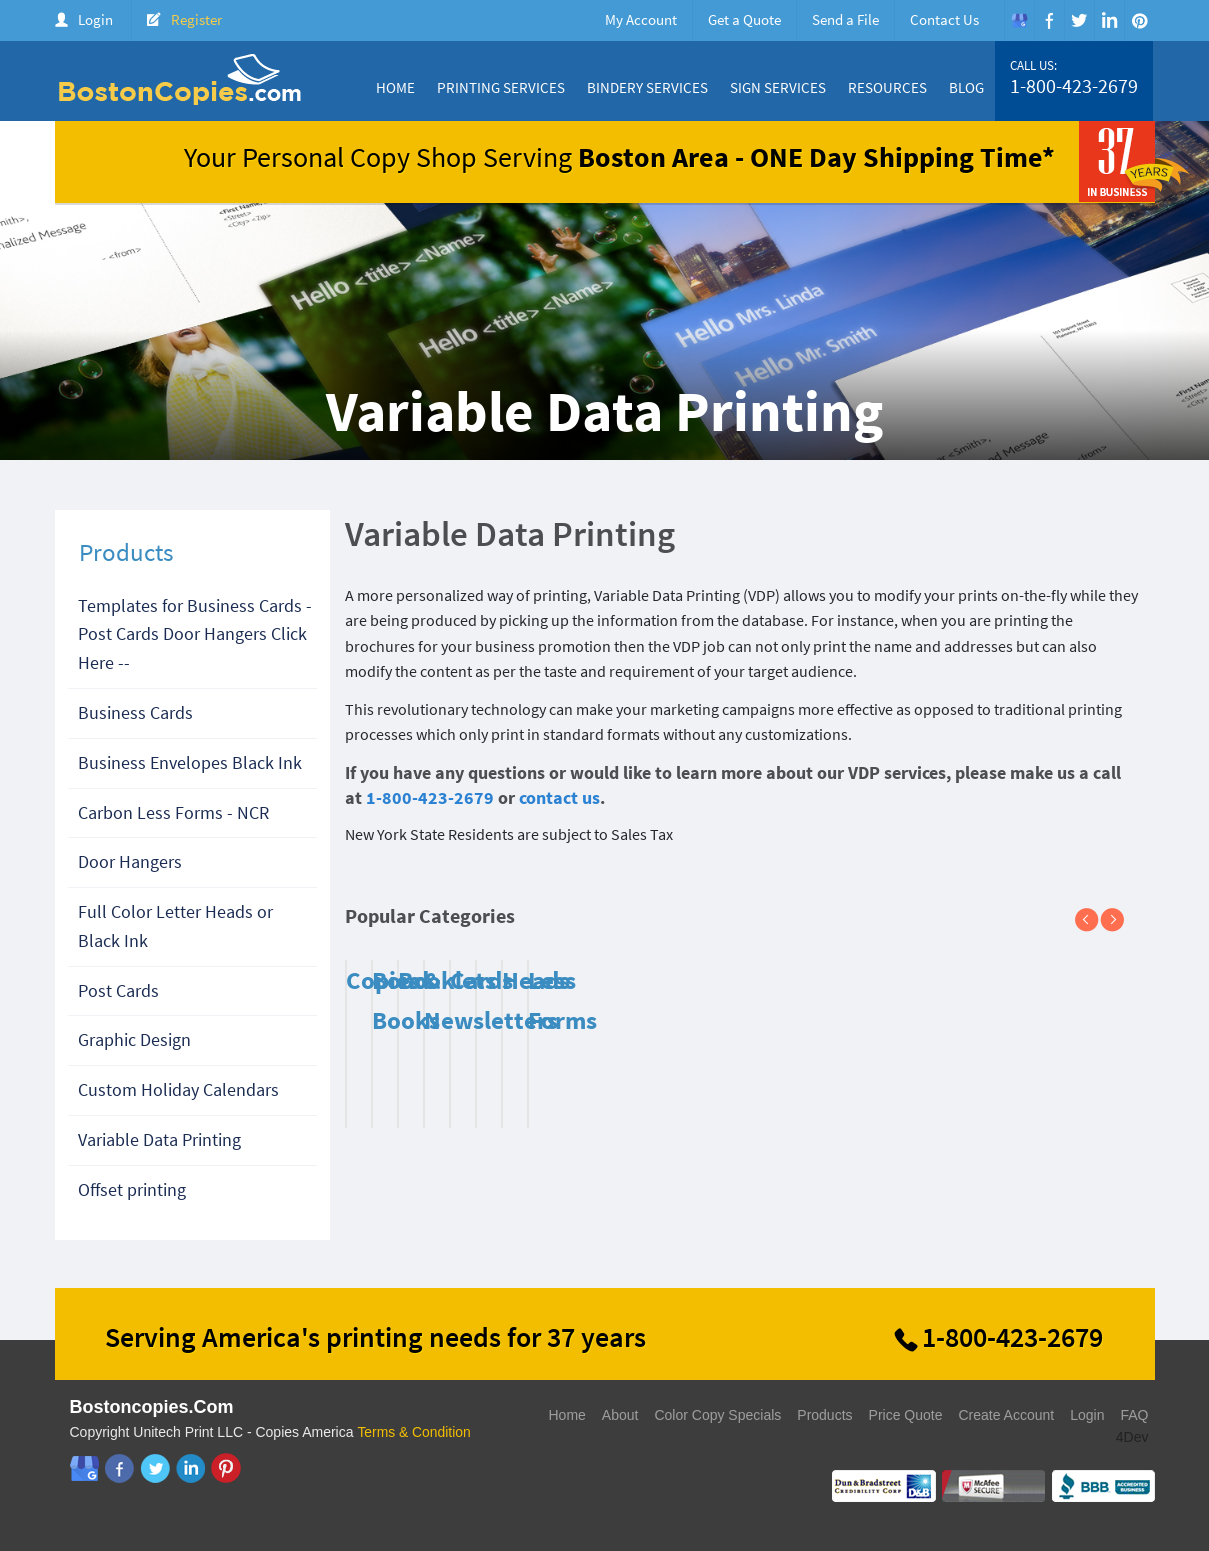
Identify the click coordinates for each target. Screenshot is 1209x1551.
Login (95, 19)
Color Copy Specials (717, 1415)
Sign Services (778, 87)
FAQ (1134, 1415)
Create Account (1006, 1415)
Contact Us (944, 19)
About (620, 1415)
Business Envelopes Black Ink (190, 762)
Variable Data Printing (159, 1139)
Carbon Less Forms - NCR (173, 812)
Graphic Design (134, 1039)
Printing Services (501, 87)
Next (1120, 921)
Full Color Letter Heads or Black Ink (175, 926)
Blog (966, 87)
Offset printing (132, 1189)
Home (395, 87)
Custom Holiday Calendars (178, 1089)
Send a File (845, 19)
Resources (887, 87)
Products (824, 1415)
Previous (1095, 921)
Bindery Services (647, 87)
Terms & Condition (414, 1432)
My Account (641, 19)
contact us (559, 797)
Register (196, 19)
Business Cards (135, 712)
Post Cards (118, 990)
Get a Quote (744, 19)
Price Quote (906, 1415)
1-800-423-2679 (1074, 86)
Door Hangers (130, 861)
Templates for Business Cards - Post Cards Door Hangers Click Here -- (195, 634)
